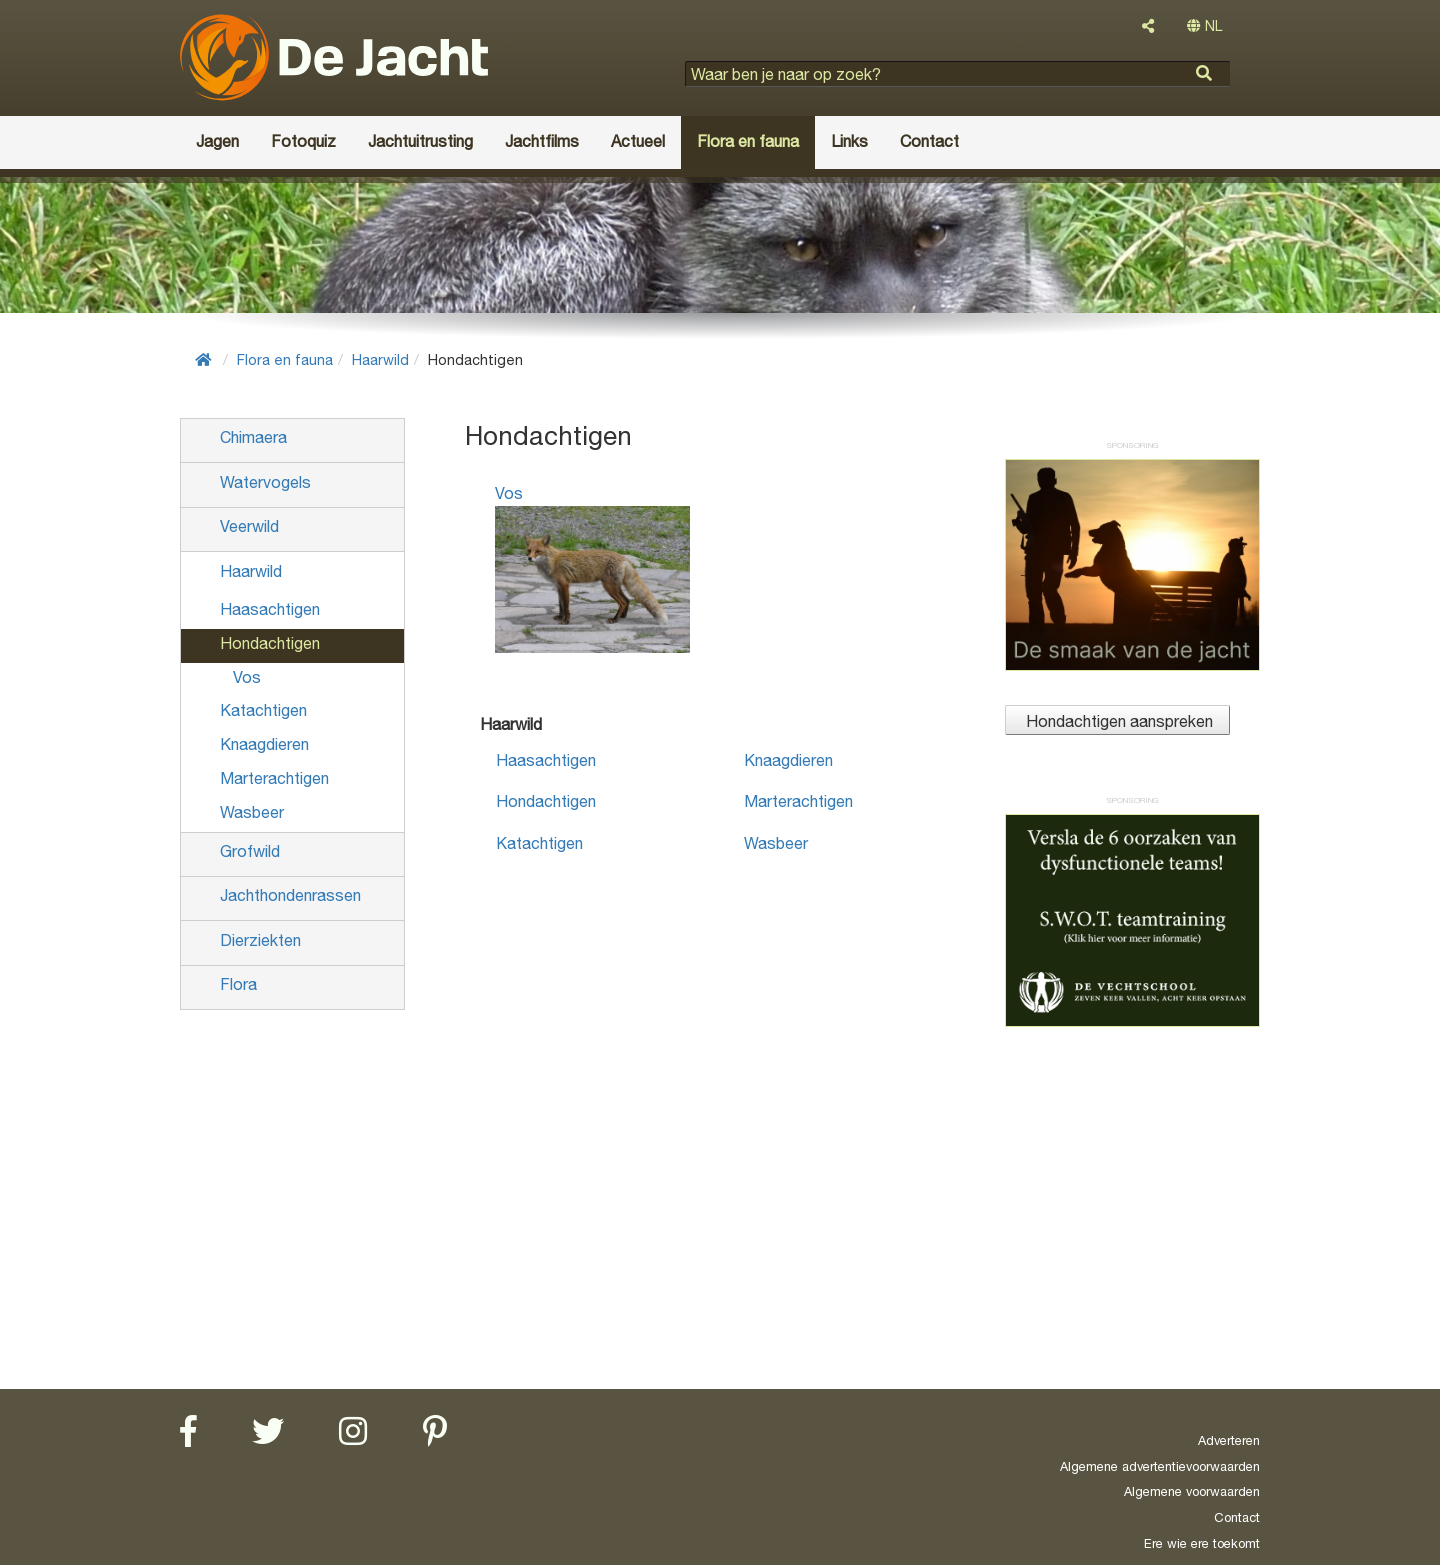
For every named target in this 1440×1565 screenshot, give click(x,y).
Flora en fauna (285, 359)
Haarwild (380, 359)
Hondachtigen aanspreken (1117, 721)
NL (1204, 26)
